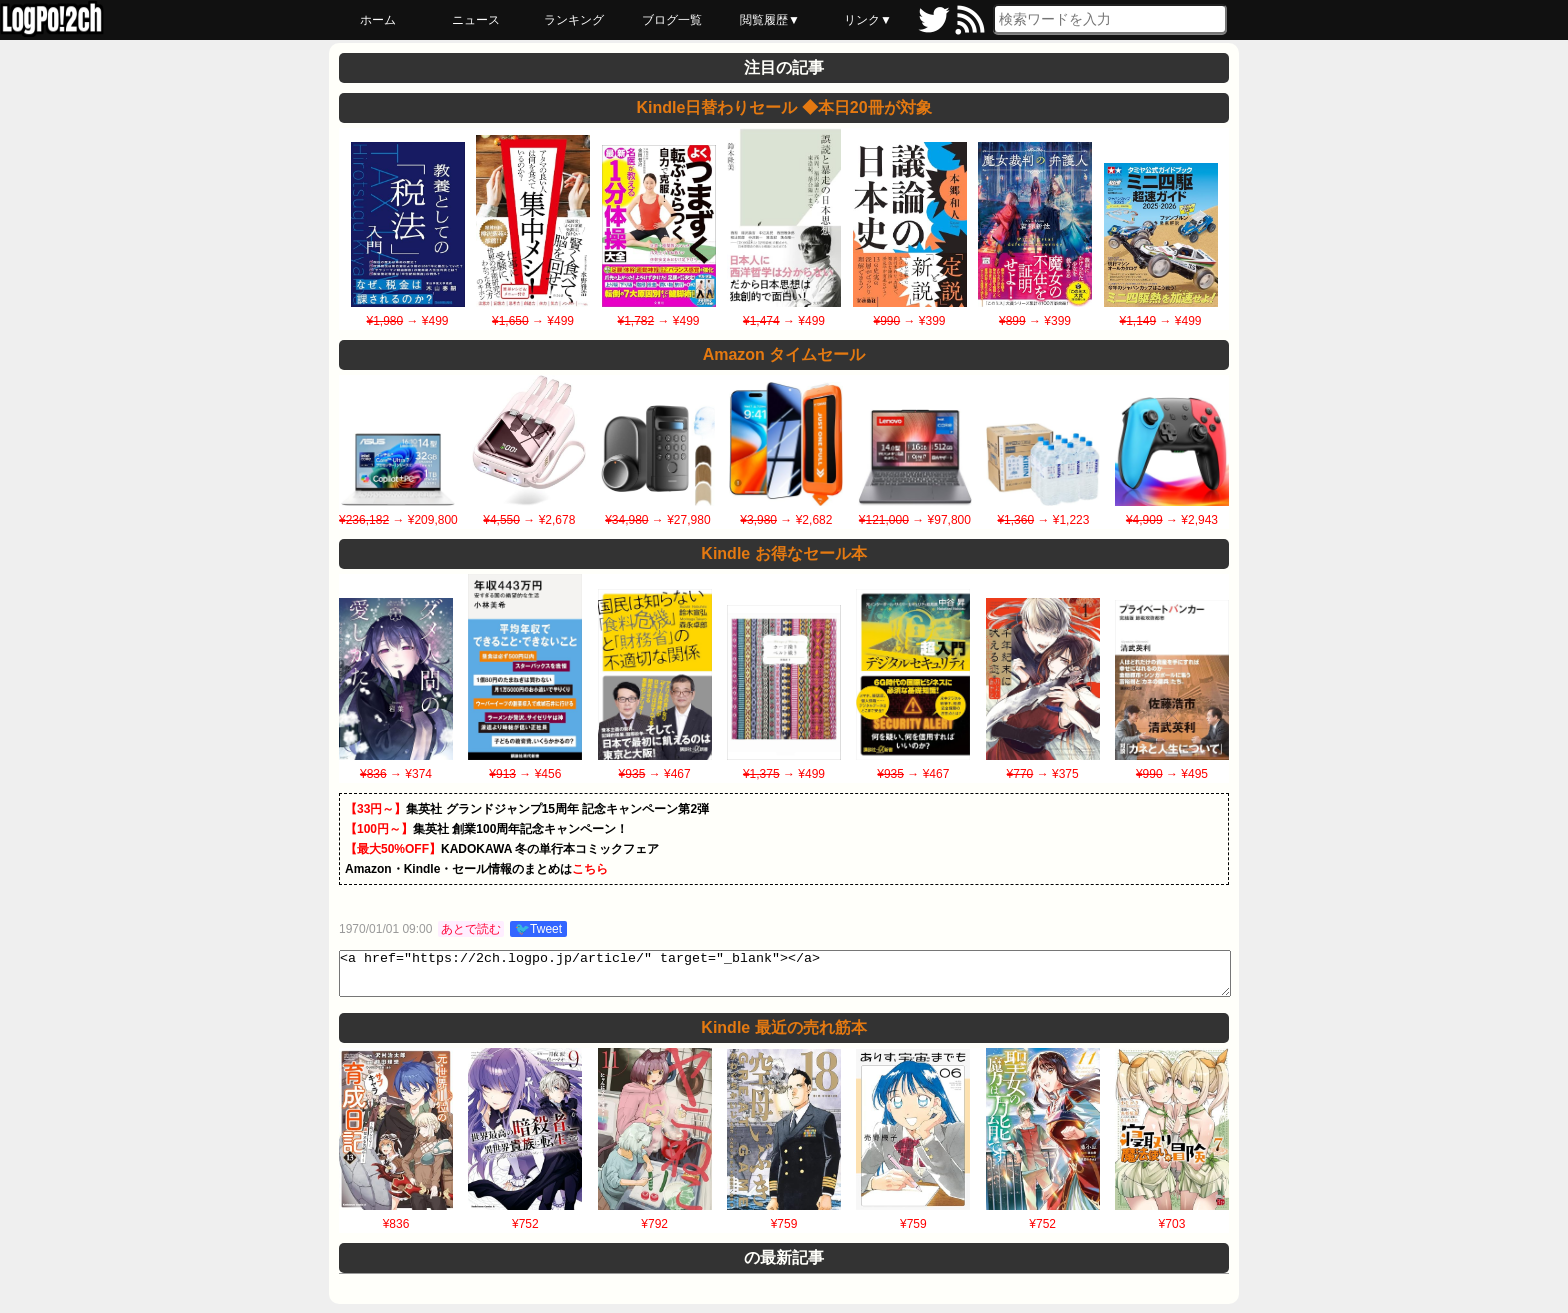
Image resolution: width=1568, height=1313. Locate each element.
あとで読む (471, 929)
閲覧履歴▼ (770, 20)
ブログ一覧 (672, 20)
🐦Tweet (538, 929)
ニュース (476, 20)
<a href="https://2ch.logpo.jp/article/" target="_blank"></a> (785, 978)
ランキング (574, 20)
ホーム (378, 20)
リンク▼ (868, 20)
